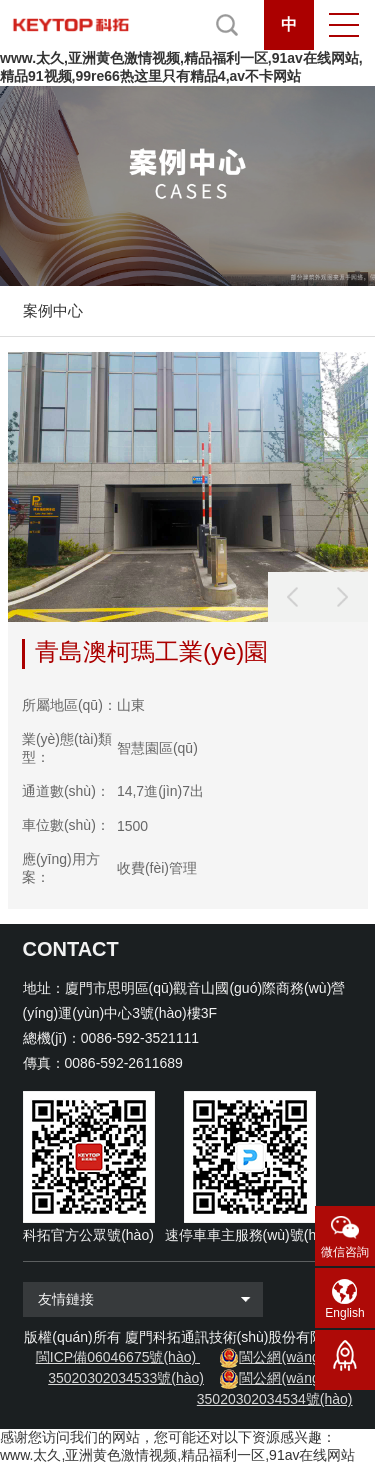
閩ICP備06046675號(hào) (116, 1357)
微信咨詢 (345, 1252)
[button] (343, 597)
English (344, 1313)
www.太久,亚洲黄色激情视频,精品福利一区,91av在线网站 (177, 1455)
